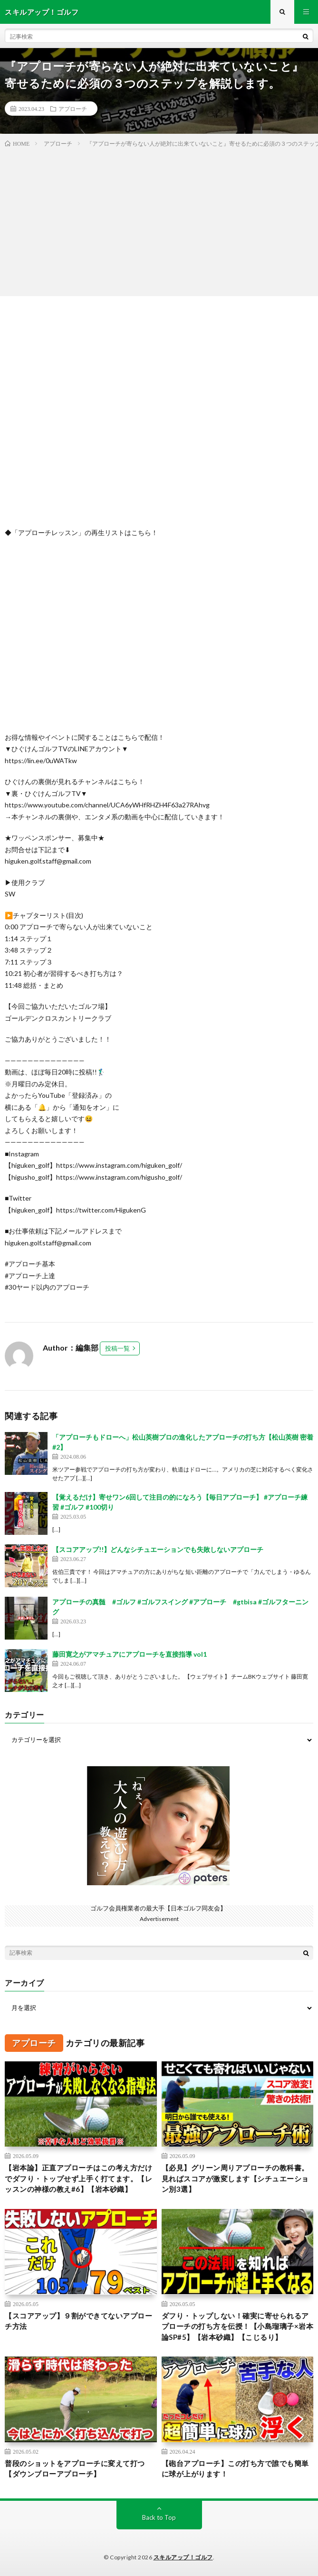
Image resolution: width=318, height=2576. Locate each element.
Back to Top (159, 2517)
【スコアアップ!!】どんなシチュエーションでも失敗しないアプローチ (157, 1549)
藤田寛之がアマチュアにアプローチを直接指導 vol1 (129, 1654)
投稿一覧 (117, 1348)
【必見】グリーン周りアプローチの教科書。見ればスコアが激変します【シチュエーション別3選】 (235, 2178)
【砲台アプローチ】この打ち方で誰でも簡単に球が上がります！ (235, 2468)
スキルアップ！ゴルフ (183, 2557)
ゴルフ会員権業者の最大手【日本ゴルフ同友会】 (158, 1908)
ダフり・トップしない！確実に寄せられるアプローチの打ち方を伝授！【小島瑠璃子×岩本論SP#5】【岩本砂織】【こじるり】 (238, 2326)
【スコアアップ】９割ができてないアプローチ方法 (78, 2321)
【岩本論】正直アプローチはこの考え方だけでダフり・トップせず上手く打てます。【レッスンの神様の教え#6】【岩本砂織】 (78, 2178)
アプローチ (72, 108)
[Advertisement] (159, 220)
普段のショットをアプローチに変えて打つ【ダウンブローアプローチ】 (75, 2468)
